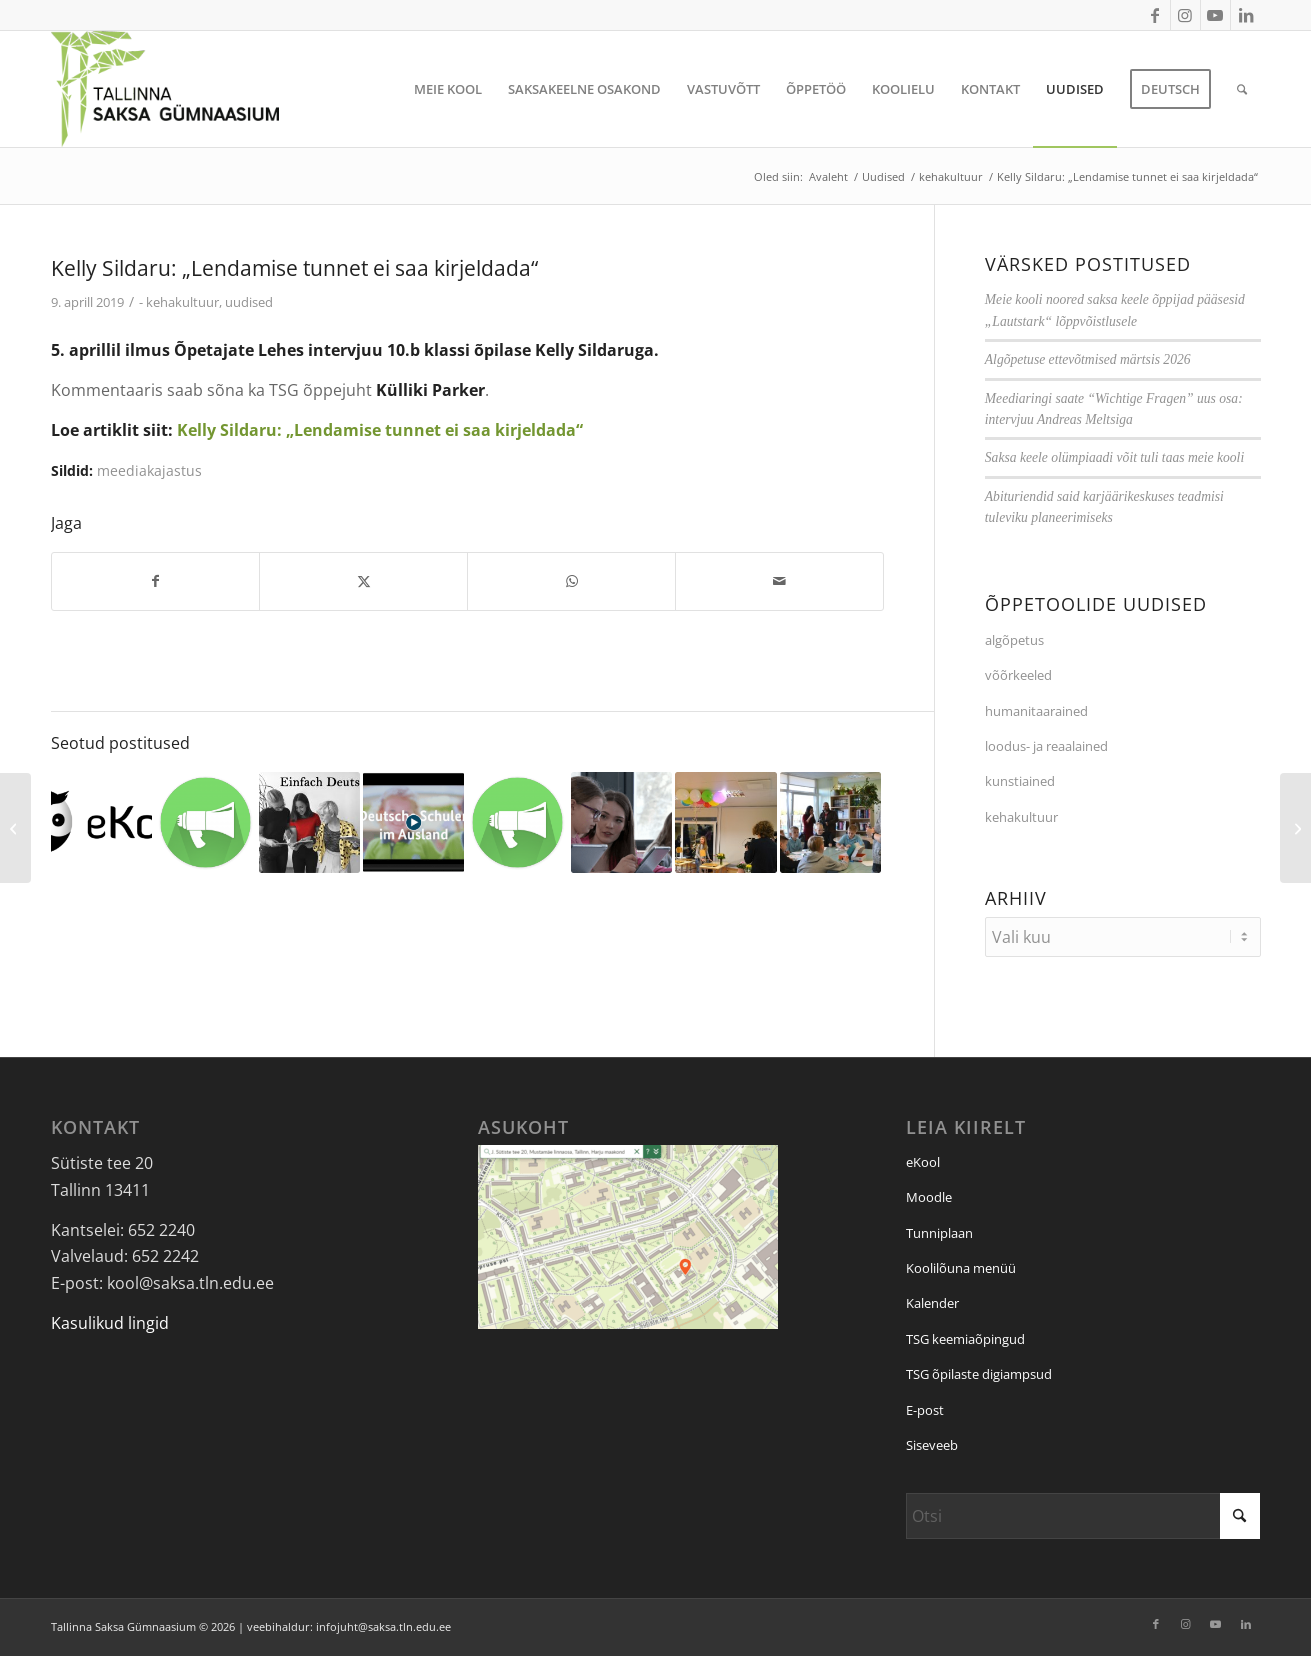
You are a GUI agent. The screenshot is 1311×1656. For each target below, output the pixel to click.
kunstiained (1020, 781)
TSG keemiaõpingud (965, 1339)
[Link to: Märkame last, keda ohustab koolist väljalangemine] (101, 821)
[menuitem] (448, 89)
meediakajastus (149, 470)
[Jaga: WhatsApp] (571, 581)
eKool (923, 1162)
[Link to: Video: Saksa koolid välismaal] (413, 822)
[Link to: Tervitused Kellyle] (725, 822)
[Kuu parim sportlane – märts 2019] (15, 828)
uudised (249, 302)
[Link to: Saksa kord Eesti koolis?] (309, 822)
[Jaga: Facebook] (156, 581)
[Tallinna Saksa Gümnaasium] (165, 89)
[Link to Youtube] (1215, 15)
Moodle (929, 1197)
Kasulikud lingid (110, 1323)
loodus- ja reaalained (1046, 746)
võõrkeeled (1018, 675)
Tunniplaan (939, 1233)
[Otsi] (1242, 89)
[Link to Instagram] (1185, 15)
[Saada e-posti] (779, 581)
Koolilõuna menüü (961, 1268)
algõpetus (1014, 640)
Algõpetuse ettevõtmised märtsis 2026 (1088, 359)
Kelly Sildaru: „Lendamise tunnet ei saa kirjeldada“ (380, 430)
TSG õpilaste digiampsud (979, 1374)
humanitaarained (1036, 711)
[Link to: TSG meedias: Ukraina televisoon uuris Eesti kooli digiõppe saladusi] (830, 822)
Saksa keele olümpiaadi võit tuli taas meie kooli (1114, 457)
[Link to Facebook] (1155, 15)
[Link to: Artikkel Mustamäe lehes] (205, 822)
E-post (925, 1410)
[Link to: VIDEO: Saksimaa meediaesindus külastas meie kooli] (621, 822)
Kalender (932, 1303)
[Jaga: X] (363, 581)
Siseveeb (932, 1445)
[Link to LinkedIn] (1246, 15)
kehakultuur (182, 302)
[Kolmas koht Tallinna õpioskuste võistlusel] (1295, 828)
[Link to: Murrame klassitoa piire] (517, 822)
